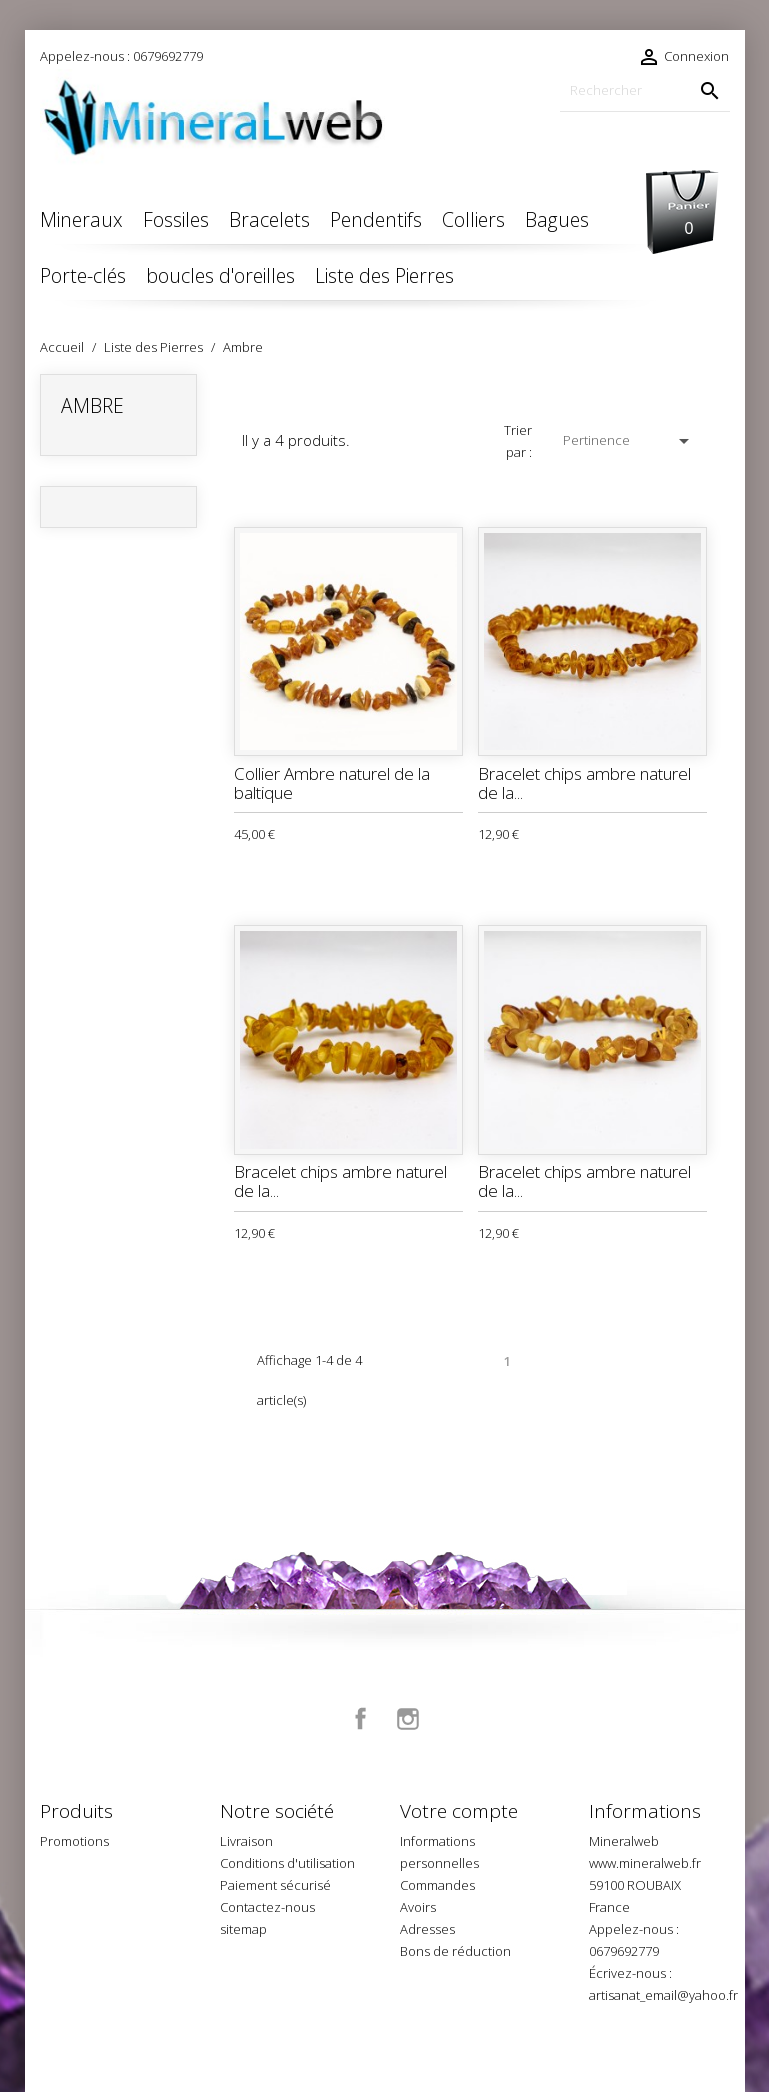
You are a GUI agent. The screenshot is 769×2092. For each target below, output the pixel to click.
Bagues (557, 219)
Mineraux (81, 219)
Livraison (246, 1841)
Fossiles (176, 219)
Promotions (74, 1841)
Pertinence (629, 441)
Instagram (408, 1719)
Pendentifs (376, 219)
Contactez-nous (267, 1907)
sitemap (243, 1929)
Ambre (92, 405)
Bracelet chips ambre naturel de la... (584, 783)
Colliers (473, 219)
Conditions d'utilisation (287, 1863)
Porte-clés (83, 275)
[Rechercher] (645, 90)
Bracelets (269, 219)
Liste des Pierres (384, 275)
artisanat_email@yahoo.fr (663, 1995)
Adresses (427, 1929)
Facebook (361, 1719)
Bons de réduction (455, 1951)
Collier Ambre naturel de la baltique (332, 783)
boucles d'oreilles (220, 275)
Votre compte (459, 1811)
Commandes (437, 1885)
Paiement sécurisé (275, 1885)
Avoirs (418, 1907)
